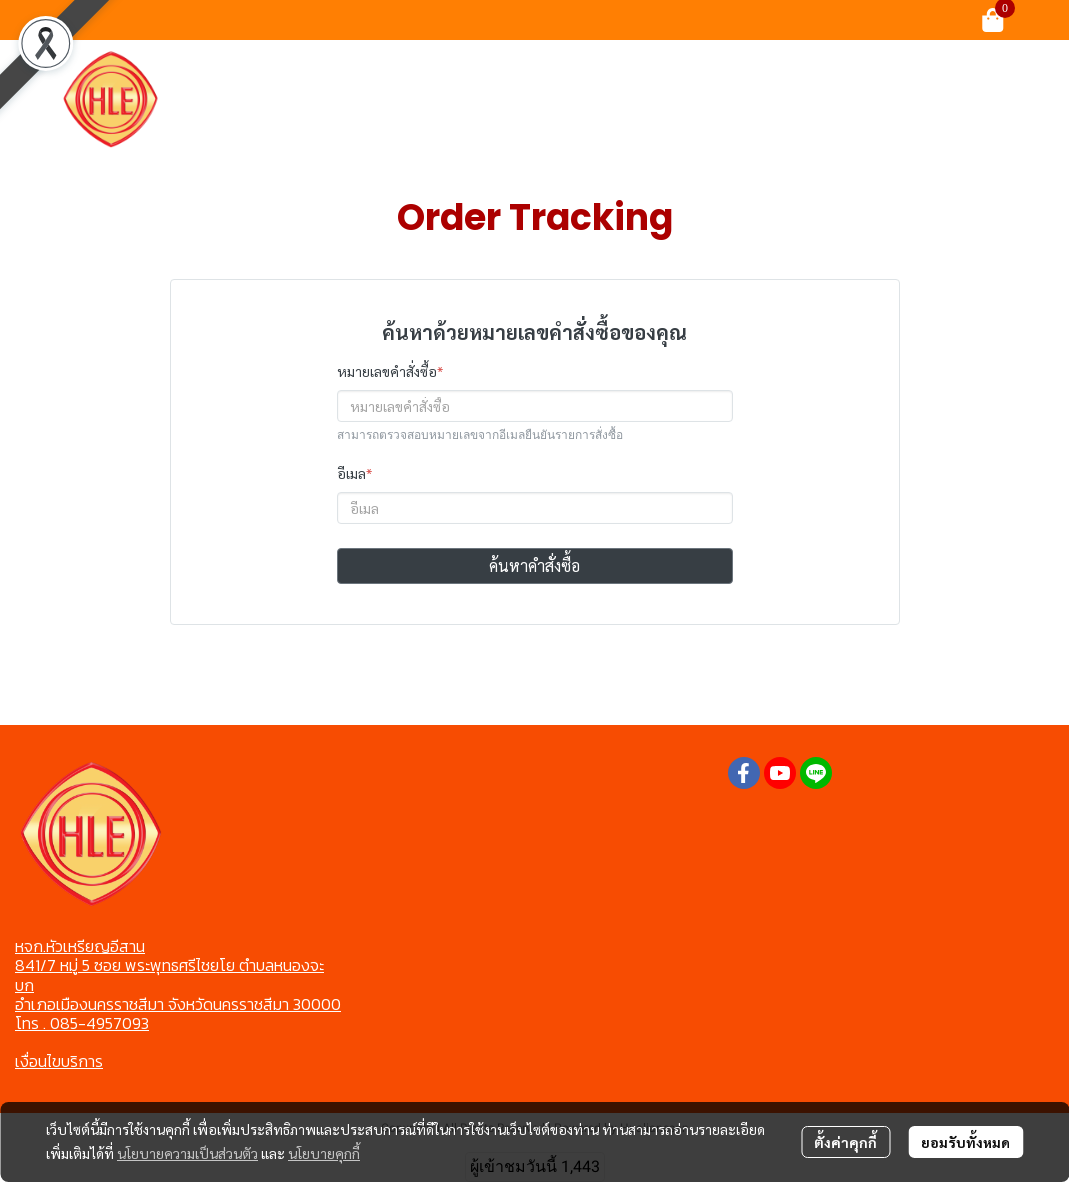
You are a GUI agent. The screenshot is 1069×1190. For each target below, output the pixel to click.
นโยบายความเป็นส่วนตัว (187, 1153)
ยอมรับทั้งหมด (965, 1142)
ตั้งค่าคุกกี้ (845, 1142)
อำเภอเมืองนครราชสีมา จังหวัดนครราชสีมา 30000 (178, 1004)
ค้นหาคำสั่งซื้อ (534, 565)
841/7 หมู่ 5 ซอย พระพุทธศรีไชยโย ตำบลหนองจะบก (169, 974)
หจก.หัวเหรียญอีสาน (80, 946)
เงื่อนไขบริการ (59, 1061)
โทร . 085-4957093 (82, 1023)
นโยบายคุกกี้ (324, 1153)
